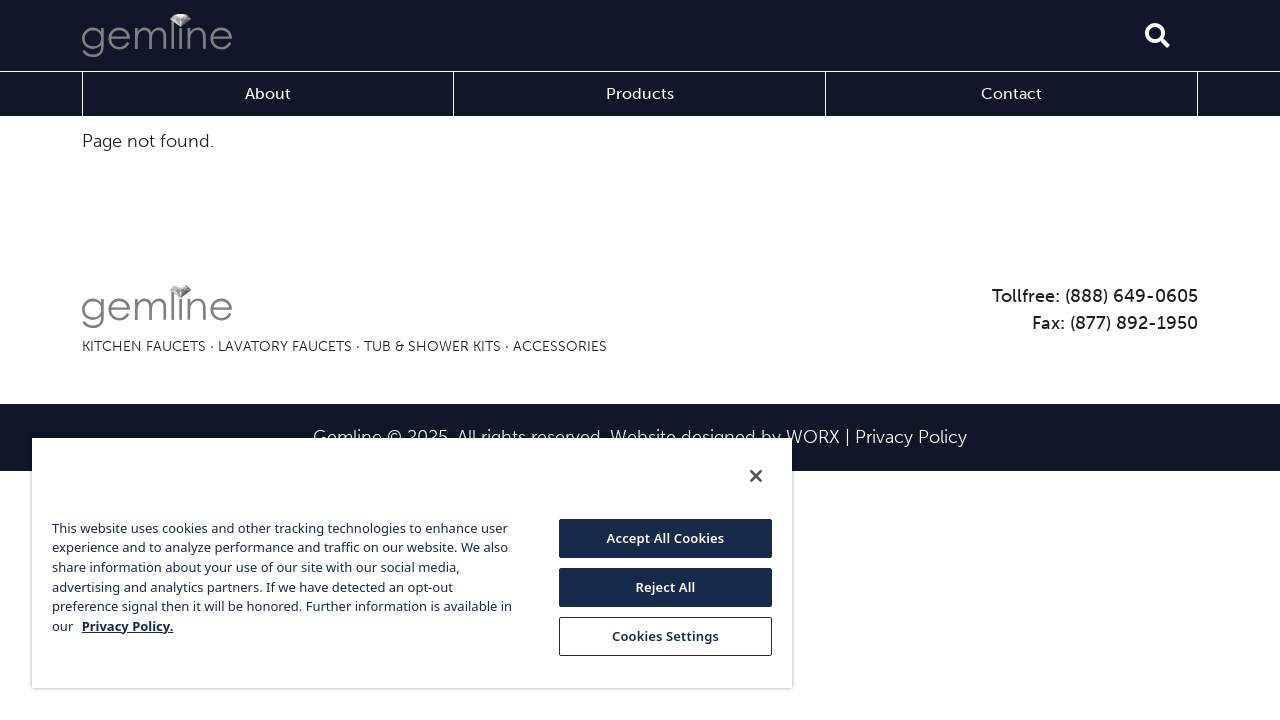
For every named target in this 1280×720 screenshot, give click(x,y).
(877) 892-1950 (1134, 323)
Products (640, 93)
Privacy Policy (911, 437)
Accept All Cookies (651, 538)
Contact (1011, 93)
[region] (403, 562)
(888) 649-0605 (1131, 296)
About (268, 93)
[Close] (738, 476)
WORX (813, 437)
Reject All (651, 587)
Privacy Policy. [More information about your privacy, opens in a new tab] (142, 626)
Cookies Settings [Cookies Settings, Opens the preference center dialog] (650, 636)
